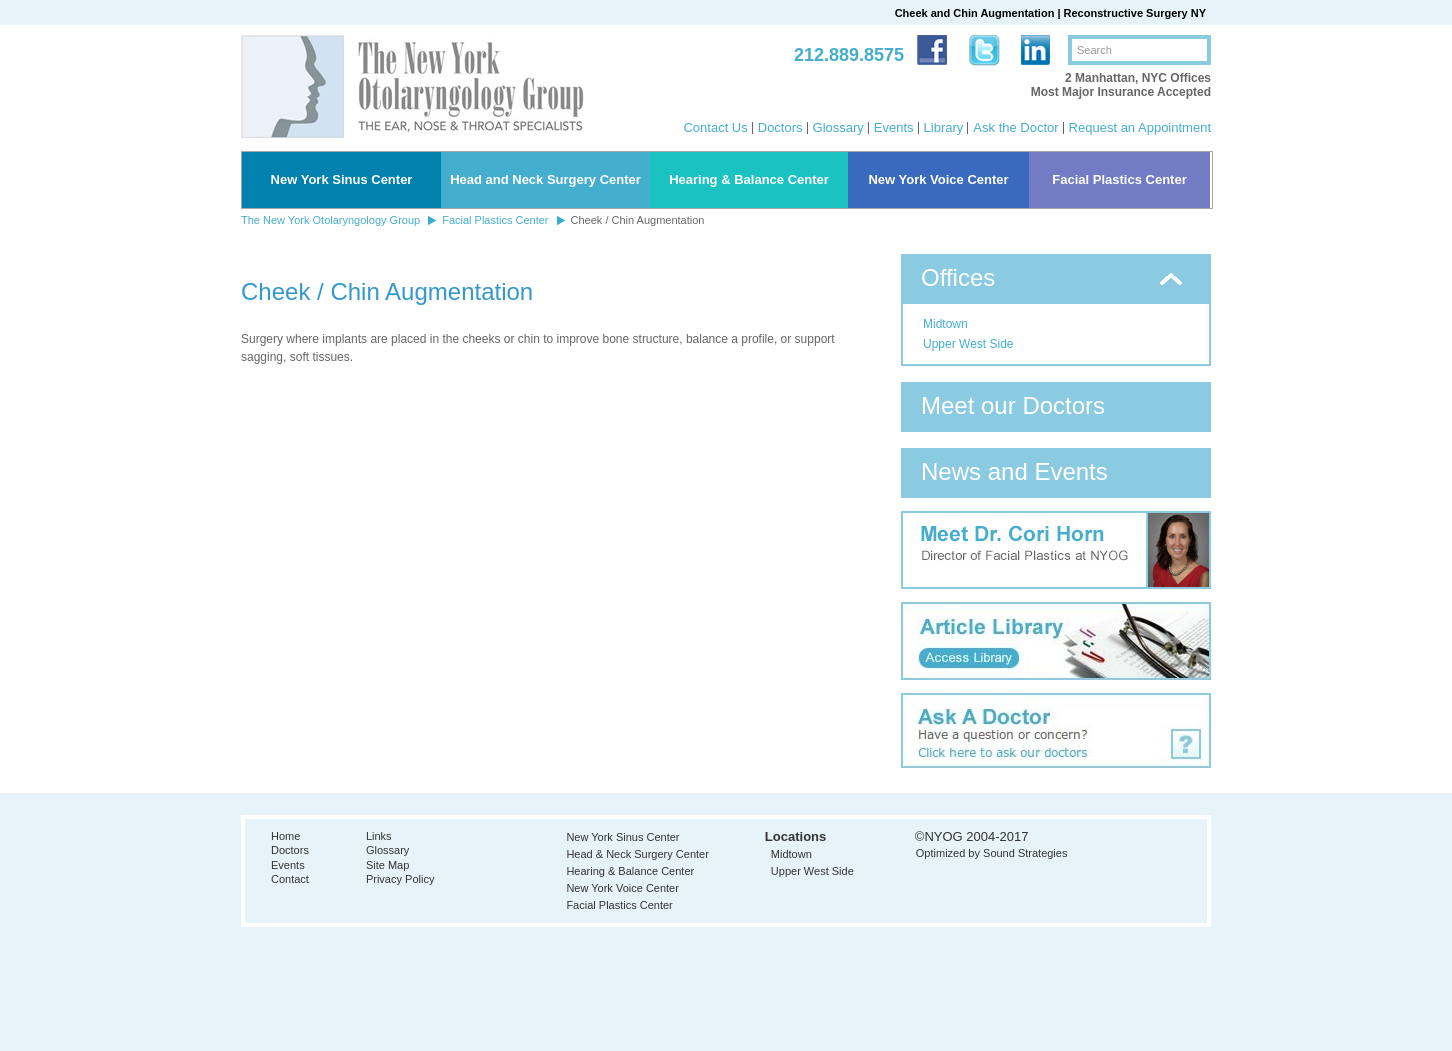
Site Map (387, 865)
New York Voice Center (938, 179)
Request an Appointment (1140, 127)
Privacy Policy (400, 879)
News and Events (1014, 471)
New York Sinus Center (342, 179)
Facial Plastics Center (1119, 179)
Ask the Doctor (1015, 127)
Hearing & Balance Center (749, 179)
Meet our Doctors (1013, 405)
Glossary (838, 127)
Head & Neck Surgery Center (637, 854)
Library (944, 127)
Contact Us (715, 127)
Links (379, 836)
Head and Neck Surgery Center (545, 179)
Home (285, 836)
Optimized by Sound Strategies (992, 853)
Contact (290, 879)
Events (894, 127)
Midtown (945, 324)
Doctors (780, 127)
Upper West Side (968, 344)
